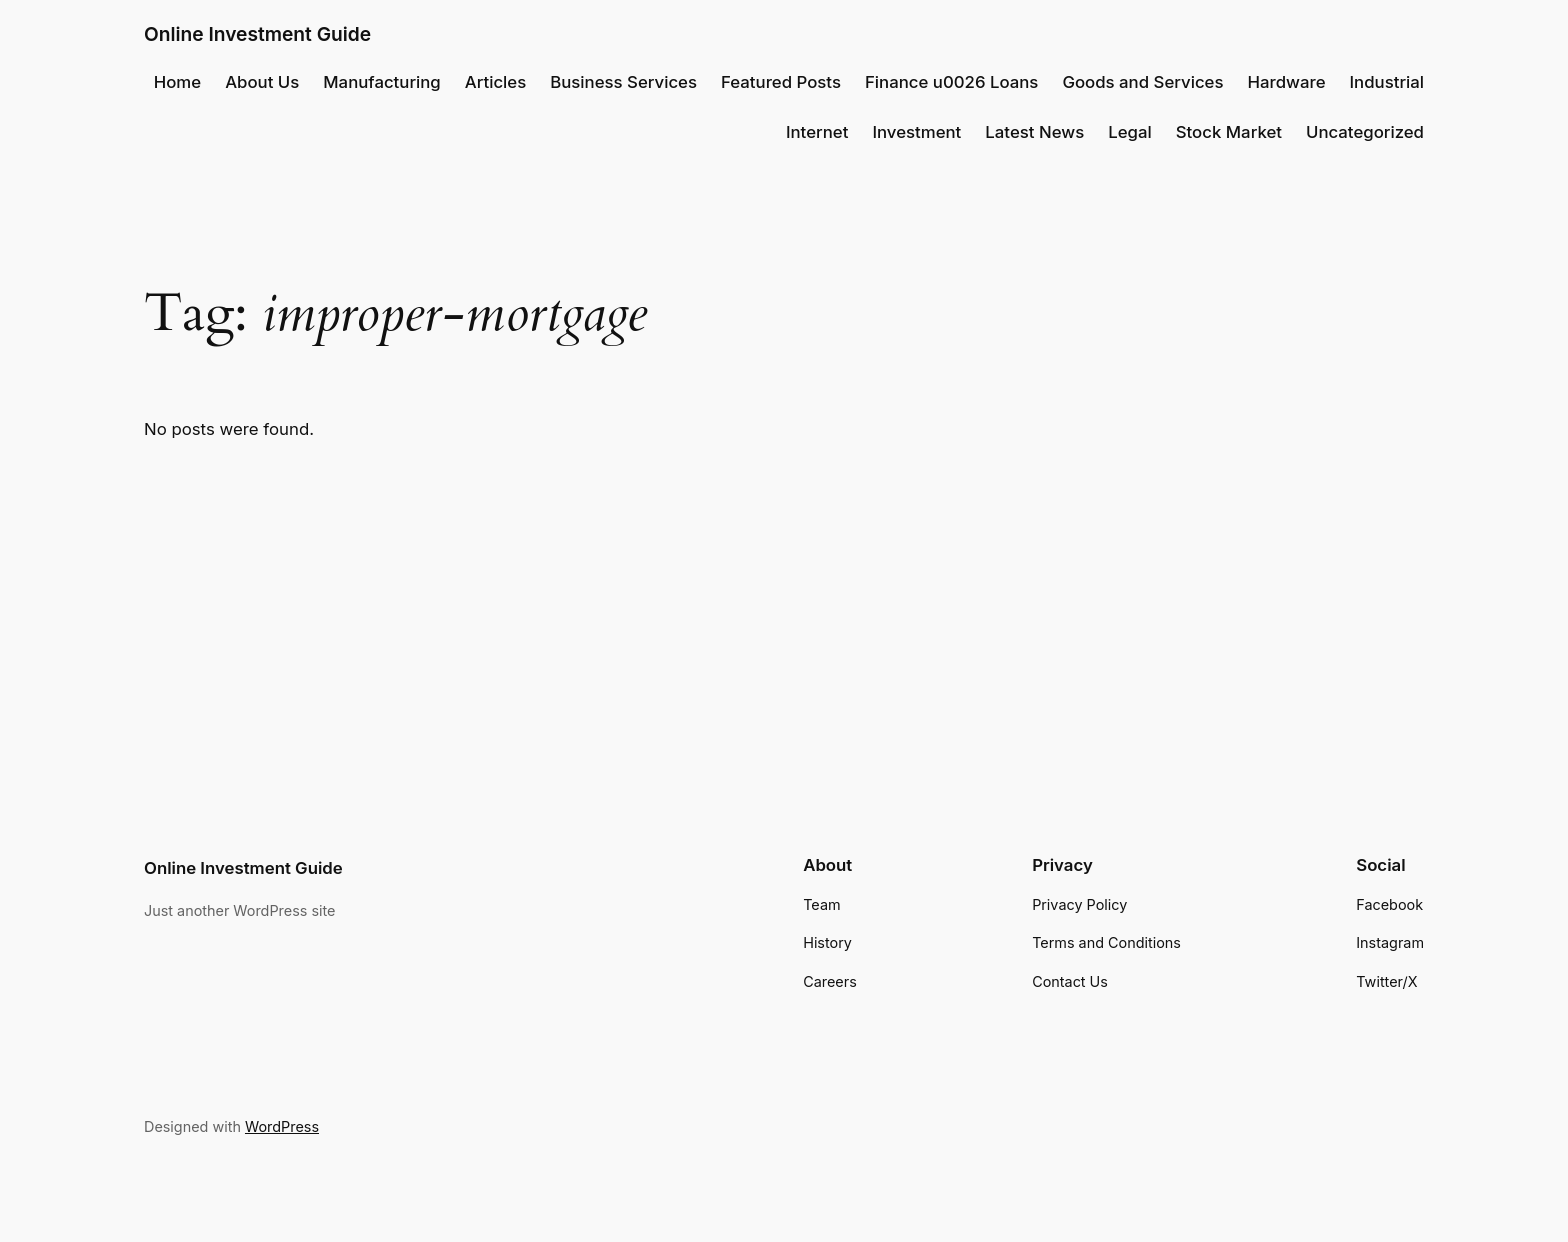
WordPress (282, 1126)
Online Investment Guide (257, 34)
